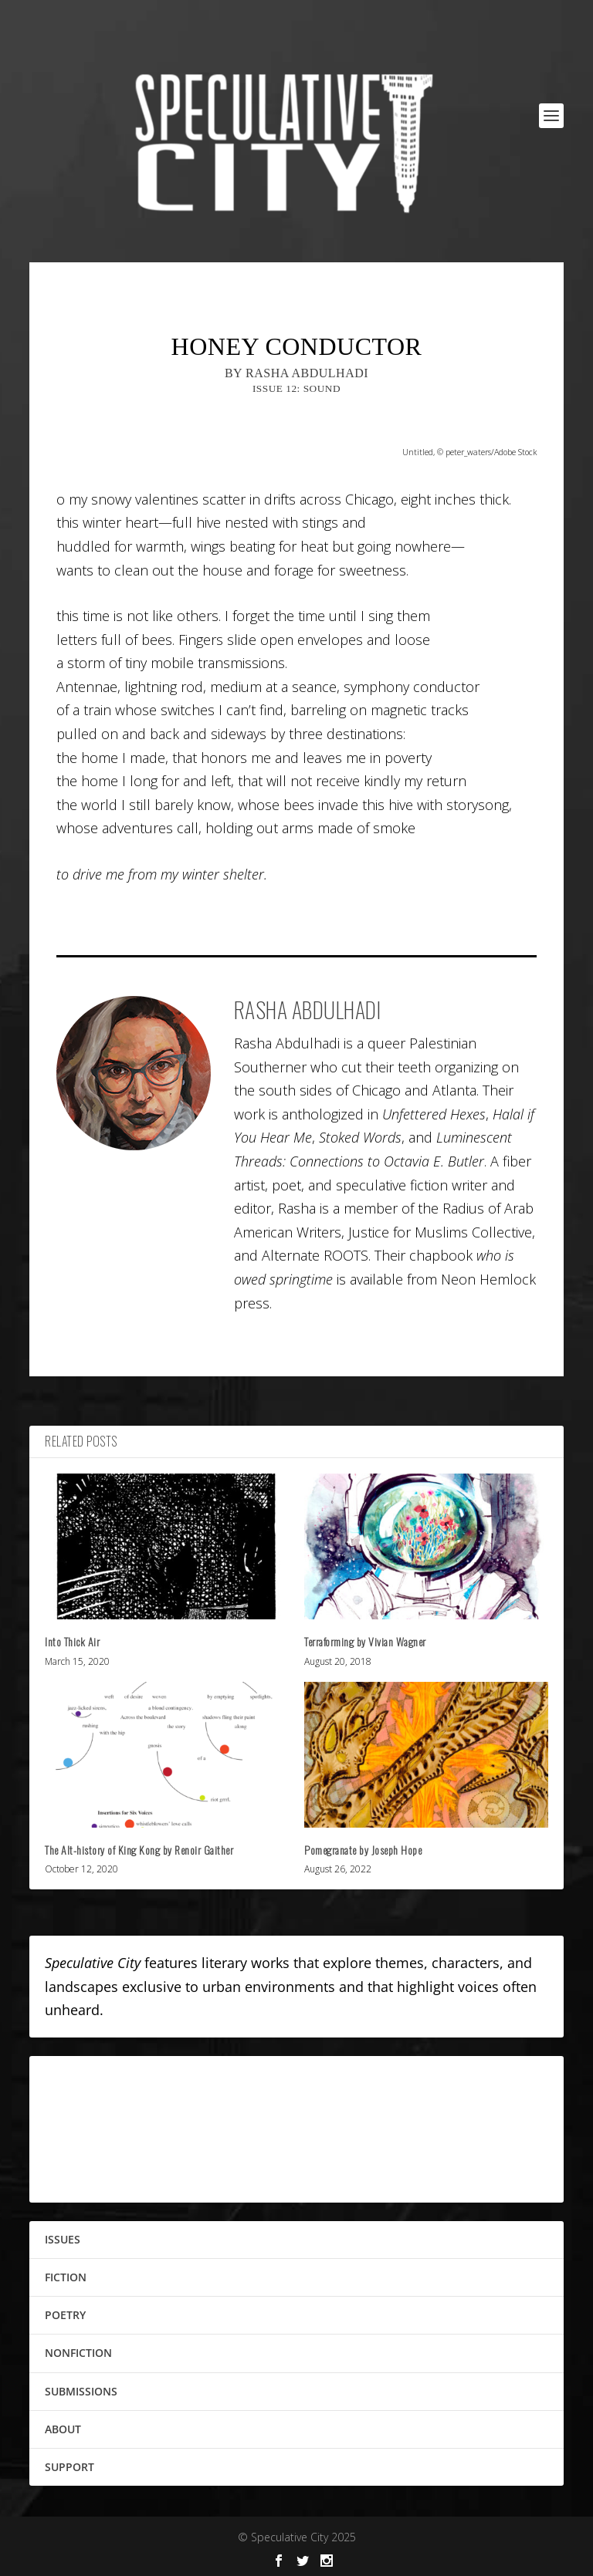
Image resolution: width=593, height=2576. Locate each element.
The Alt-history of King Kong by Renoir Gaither (139, 1850)
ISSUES (62, 2239)
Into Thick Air (72, 1641)
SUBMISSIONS (81, 2391)
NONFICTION (78, 2352)
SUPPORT (69, 2467)
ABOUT (63, 2429)
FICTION (65, 2277)
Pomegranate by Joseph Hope (363, 1850)
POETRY (65, 2315)
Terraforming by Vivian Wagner (365, 1641)
